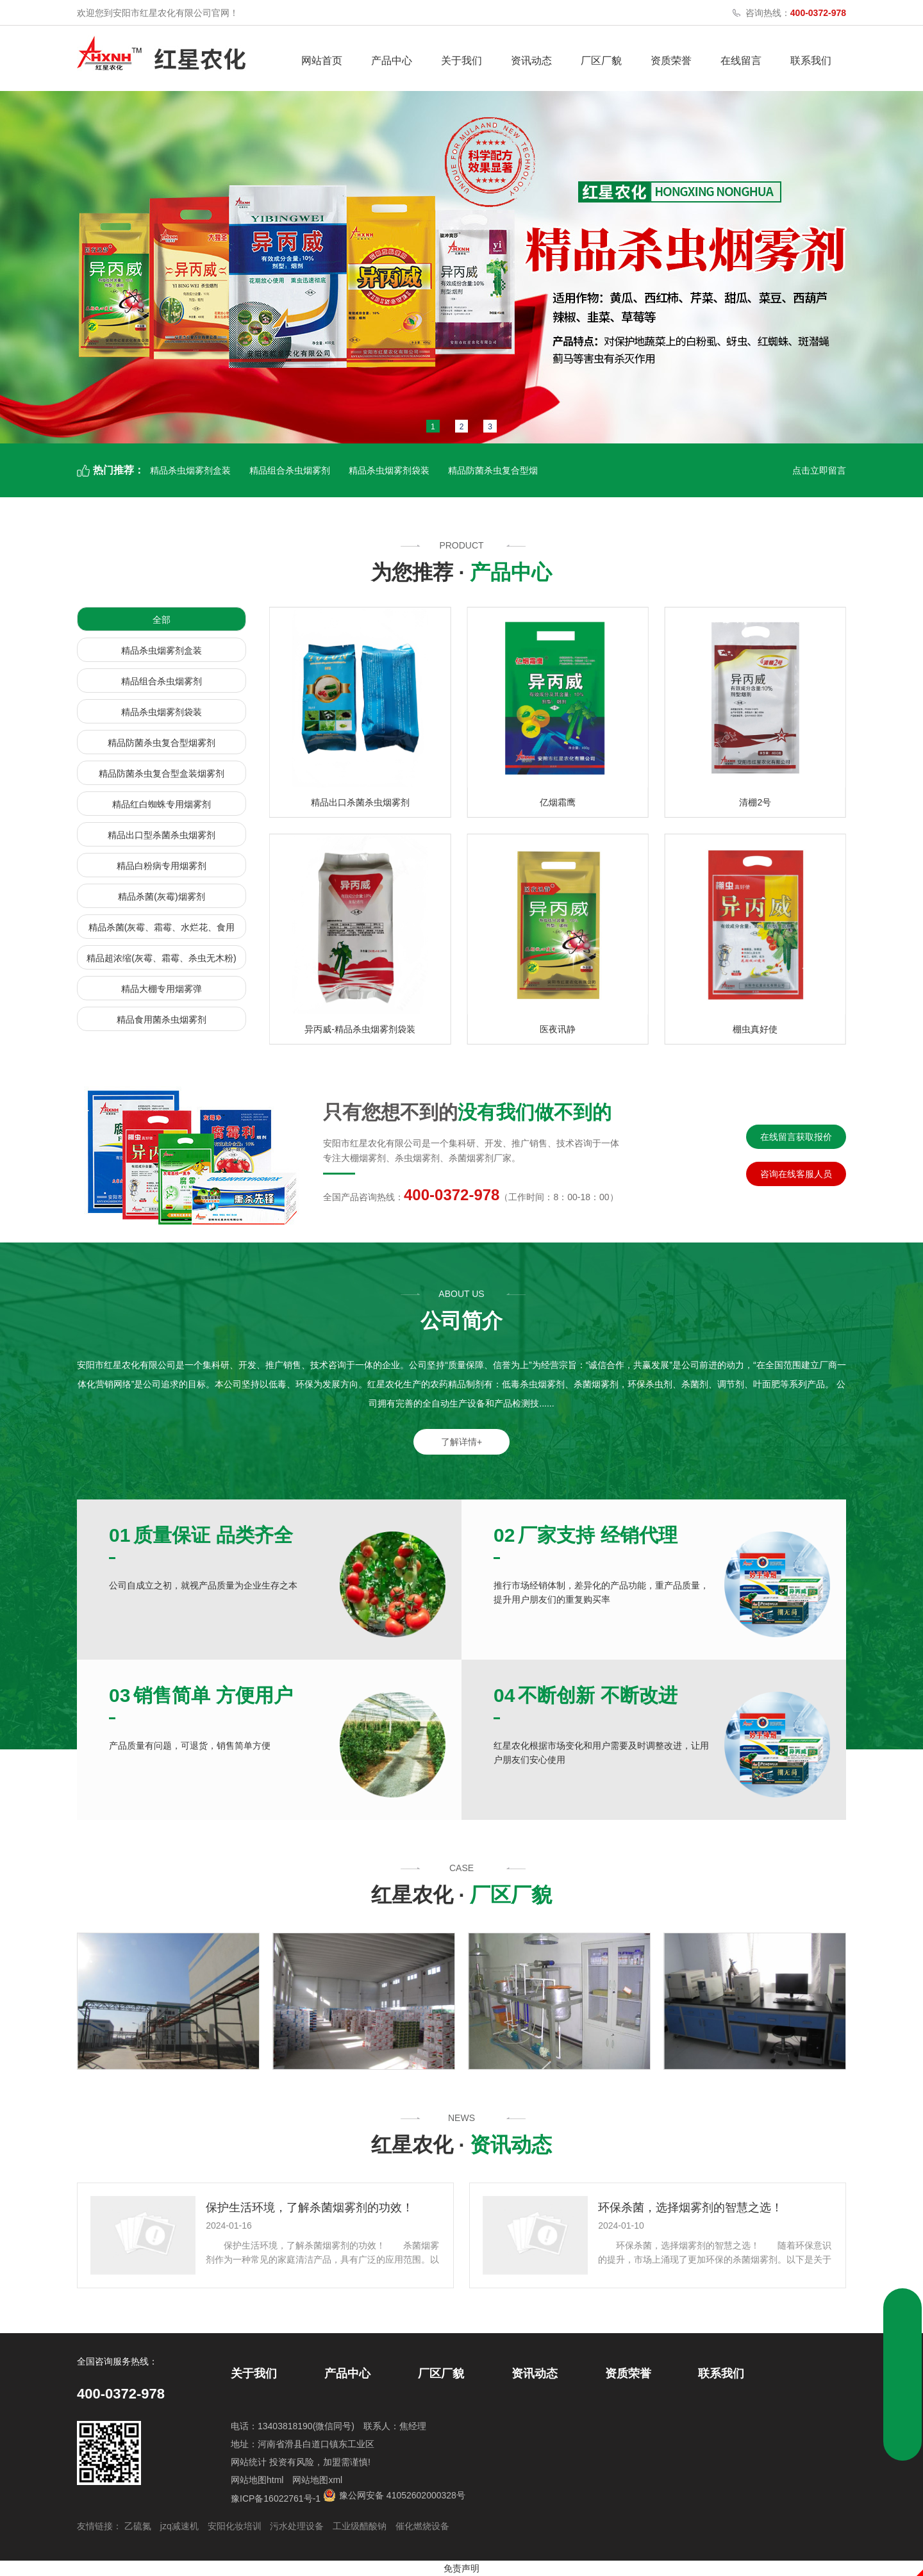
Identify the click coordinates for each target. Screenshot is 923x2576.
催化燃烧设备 (422, 2526)
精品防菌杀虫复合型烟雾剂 (161, 743)
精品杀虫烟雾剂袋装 (389, 470)
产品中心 (391, 60)
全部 (161, 620)
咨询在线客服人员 (796, 1174)
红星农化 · (462, 1894)
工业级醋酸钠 (360, 2526)
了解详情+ (461, 1442)
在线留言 (740, 60)
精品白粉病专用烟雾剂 (161, 866)
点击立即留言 (819, 470)
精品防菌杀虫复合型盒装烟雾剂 (161, 773)
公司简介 (461, 1320)
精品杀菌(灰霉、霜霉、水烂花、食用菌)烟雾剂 (161, 930)
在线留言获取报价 (796, 1137)
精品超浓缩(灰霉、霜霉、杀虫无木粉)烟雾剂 (161, 961)
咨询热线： (795, 13)
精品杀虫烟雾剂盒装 (190, 470)
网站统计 (249, 2462)
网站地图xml (317, 2480)
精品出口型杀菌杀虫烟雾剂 (161, 835)
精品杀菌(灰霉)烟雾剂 (161, 896)
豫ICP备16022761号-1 (275, 2498)
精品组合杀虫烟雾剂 (289, 470)
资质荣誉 (671, 60)
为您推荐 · (462, 572)
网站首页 (321, 60)
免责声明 (461, 2568)
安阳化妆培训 (235, 2526)
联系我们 (810, 60)
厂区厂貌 (601, 60)
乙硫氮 (137, 2526)
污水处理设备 (297, 2526)
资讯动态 (531, 60)
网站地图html (257, 2480)
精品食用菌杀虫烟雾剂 (161, 1019)
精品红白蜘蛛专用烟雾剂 (161, 804)
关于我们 (461, 60)
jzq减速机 (179, 2526)
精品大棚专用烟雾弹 (161, 989)
